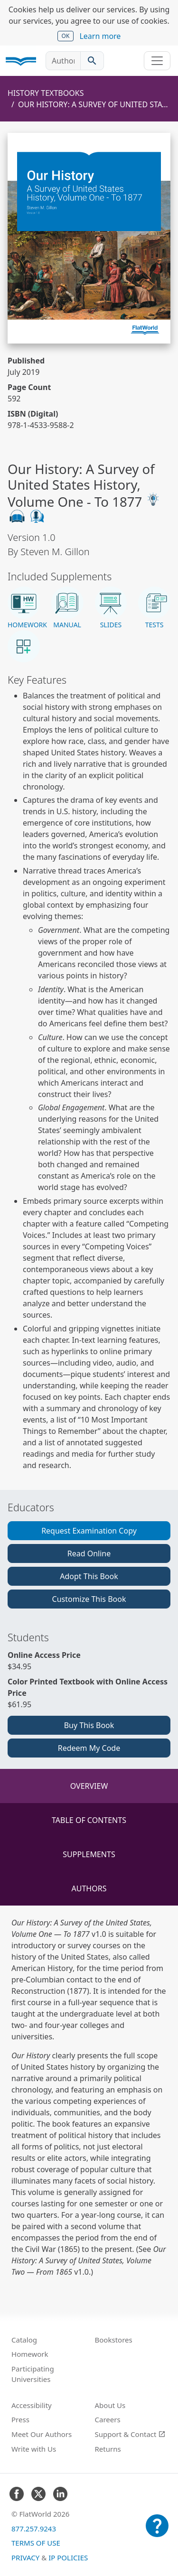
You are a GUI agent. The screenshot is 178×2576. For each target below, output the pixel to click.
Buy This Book (89, 1725)
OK (66, 36)
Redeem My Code (89, 1748)
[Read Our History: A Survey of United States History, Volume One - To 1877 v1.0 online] (89, 238)
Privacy (25, 2557)
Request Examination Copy (89, 1530)
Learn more (100, 36)
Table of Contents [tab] (89, 1820)
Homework (29, 2354)
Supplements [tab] (89, 1854)
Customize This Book (89, 1599)
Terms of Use (35, 2543)
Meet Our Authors (41, 2434)
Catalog (24, 2339)
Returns (108, 2449)
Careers (108, 2419)
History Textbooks (46, 93)
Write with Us (33, 2449)
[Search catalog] (92, 60)
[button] (24, 608)
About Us (110, 2405)
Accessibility (31, 2405)
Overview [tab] (89, 1786)
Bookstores (113, 2339)
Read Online (89, 1553)
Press (20, 2419)
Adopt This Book (89, 1576)
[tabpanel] (89, 2097)
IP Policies (68, 2557)
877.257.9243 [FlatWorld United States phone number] (33, 2528)
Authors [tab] (89, 1888)
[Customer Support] (157, 2532)
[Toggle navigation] (157, 60)
